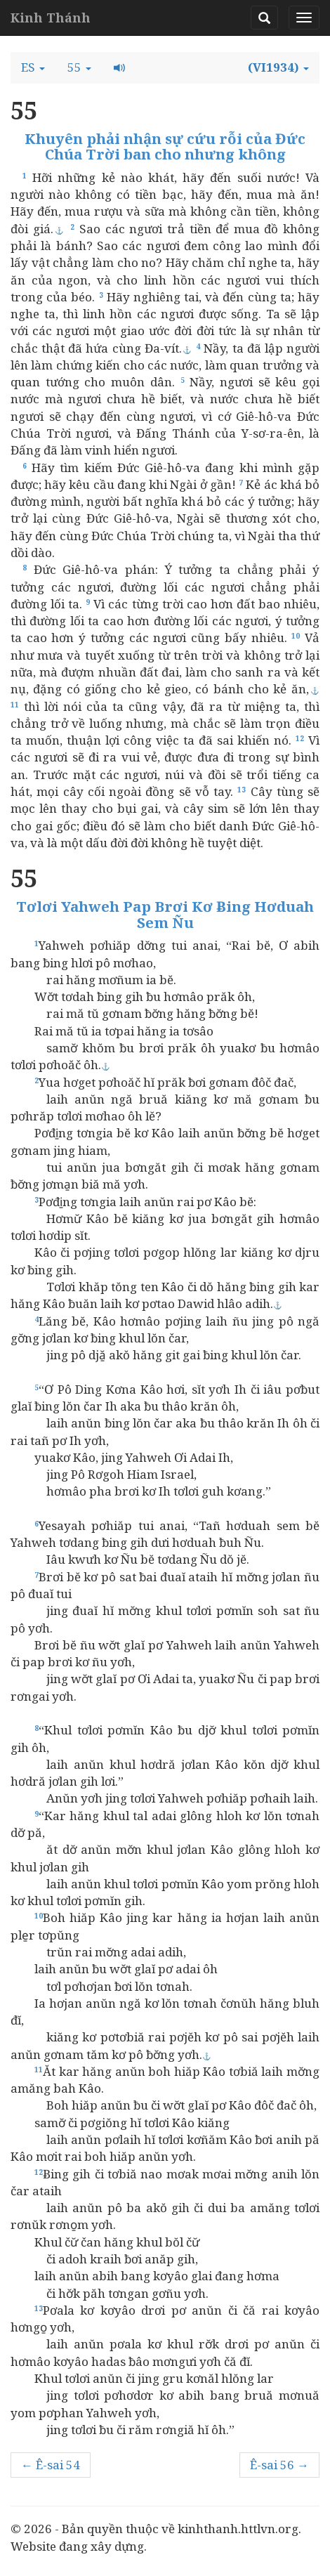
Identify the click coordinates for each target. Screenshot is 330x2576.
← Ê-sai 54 (50, 2465)
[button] (33, 67)
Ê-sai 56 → (279, 2465)
